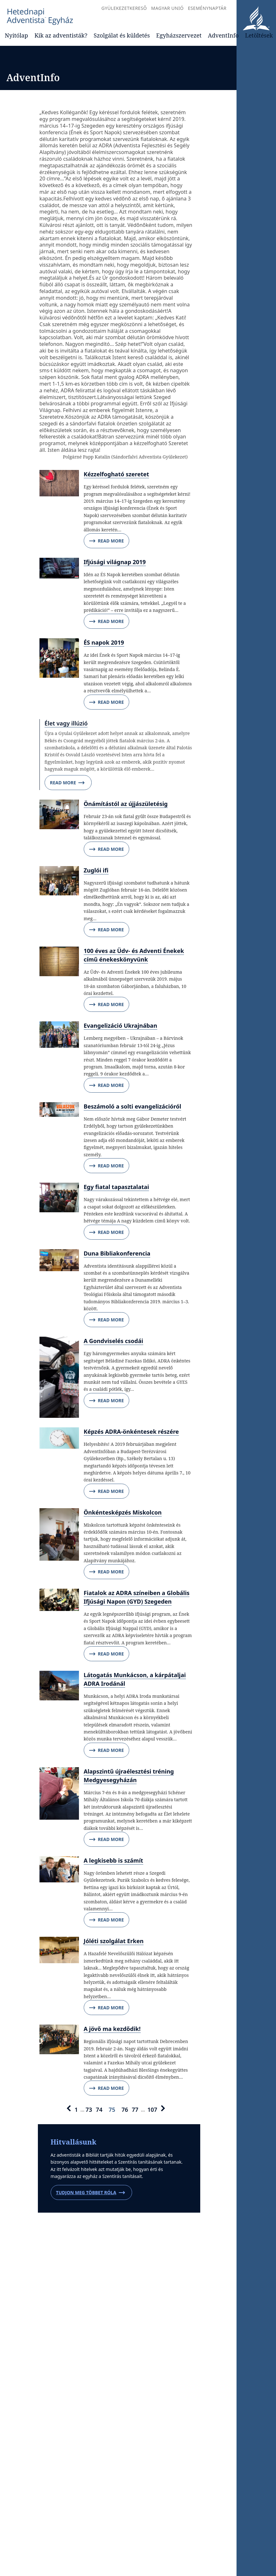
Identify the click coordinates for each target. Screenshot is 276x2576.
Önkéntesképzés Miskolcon (123, 1512)
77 (135, 2109)
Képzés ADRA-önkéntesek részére (131, 1431)
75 (112, 2109)
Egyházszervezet (179, 35)
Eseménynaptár (207, 8)
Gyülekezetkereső (124, 8)
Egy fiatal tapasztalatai (116, 1187)
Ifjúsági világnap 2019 (115, 562)
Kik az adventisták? (60, 35)
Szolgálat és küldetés (122, 35)
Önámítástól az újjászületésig (126, 804)
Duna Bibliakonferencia (117, 1253)
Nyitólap (16, 35)
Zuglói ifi (96, 870)
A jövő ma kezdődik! (112, 2029)
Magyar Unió (167, 8)
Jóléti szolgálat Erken (114, 1941)
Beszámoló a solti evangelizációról (132, 1106)
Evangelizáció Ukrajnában (120, 1025)
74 (99, 2109)
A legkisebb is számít (113, 1860)
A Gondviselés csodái (113, 1341)
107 (152, 2109)
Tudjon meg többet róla (90, 2192)
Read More (106, 541)
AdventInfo (223, 35)
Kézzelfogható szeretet (116, 474)
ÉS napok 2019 (104, 642)
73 (89, 2109)
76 (125, 2109)
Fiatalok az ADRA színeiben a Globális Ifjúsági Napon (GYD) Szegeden (137, 1597)
